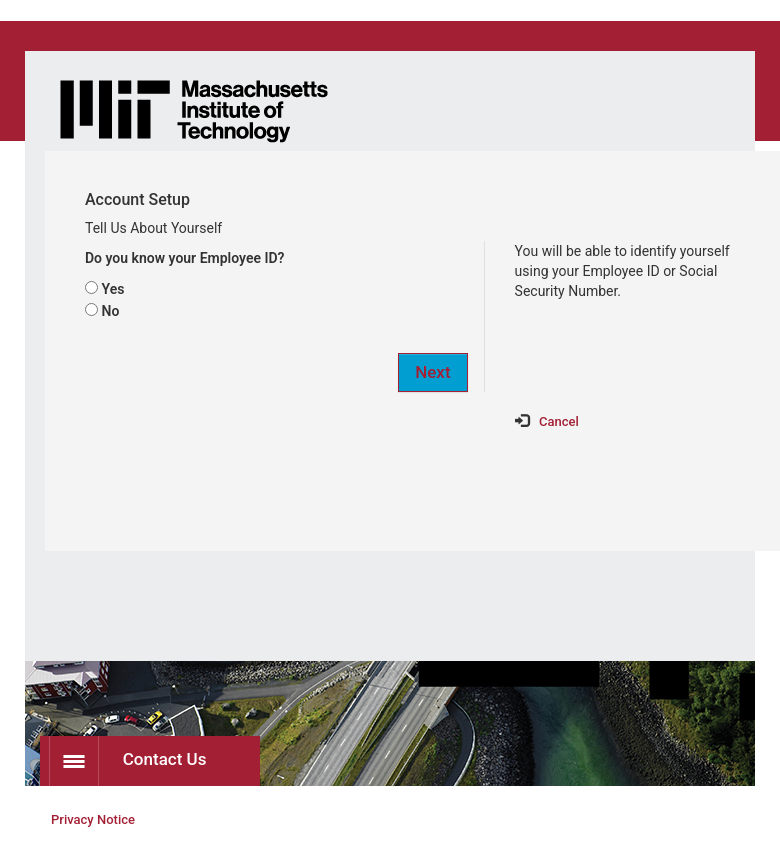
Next (432, 372)
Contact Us (128, 761)
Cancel (559, 421)
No (110, 311)
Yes (112, 289)
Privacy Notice (93, 819)
